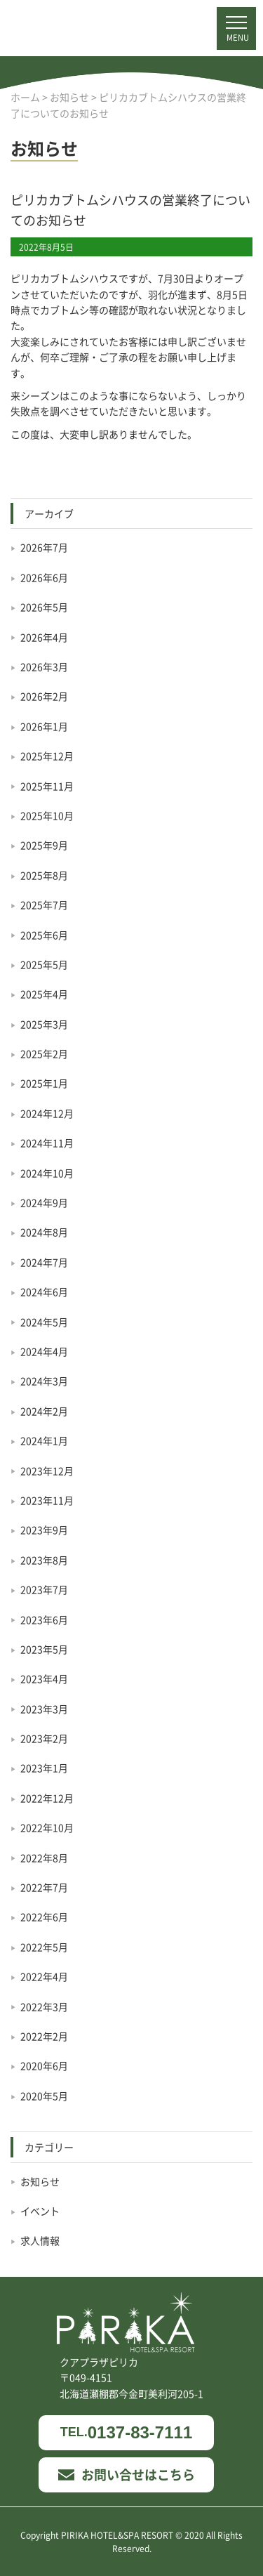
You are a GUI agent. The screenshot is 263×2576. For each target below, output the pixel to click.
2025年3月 (44, 1024)
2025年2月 (44, 1053)
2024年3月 (44, 1381)
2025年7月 (44, 905)
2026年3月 (44, 666)
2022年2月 (44, 2036)
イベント (40, 2211)
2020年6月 (44, 2065)
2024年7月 (44, 1262)
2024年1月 (44, 1440)
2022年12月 (47, 1798)
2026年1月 (44, 726)
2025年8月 (44, 875)
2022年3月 (44, 2006)
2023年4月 (44, 1678)
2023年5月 (44, 1649)
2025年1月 (44, 1083)
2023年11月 (47, 1500)
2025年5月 (44, 964)
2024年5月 (44, 1322)
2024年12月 (47, 1113)
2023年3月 (44, 1709)
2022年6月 (44, 1917)
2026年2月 (44, 696)
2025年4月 (44, 994)
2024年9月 (44, 1202)
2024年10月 (47, 1173)
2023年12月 (47, 1471)
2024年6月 (44, 1291)
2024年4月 (44, 1351)
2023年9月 (44, 1530)
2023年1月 (44, 1768)
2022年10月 (47, 1827)
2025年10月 (47, 815)
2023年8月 (44, 1560)
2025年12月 (47, 756)
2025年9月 (44, 845)
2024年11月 (47, 1143)
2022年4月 (44, 1976)
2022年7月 (44, 1887)
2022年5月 (44, 1947)
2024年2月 (44, 1411)
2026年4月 (44, 637)
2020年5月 (44, 2096)
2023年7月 (44, 1589)
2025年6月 (44, 935)
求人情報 (40, 2240)
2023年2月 (44, 1738)
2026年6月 (44, 577)
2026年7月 (44, 547)
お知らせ (40, 2181)
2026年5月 (44, 607)
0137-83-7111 (126, 2432)
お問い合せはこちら (126, 2474)
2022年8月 (44, 1858)
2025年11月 (47, 786)
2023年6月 (44, 1619)
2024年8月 (44, 1232)
